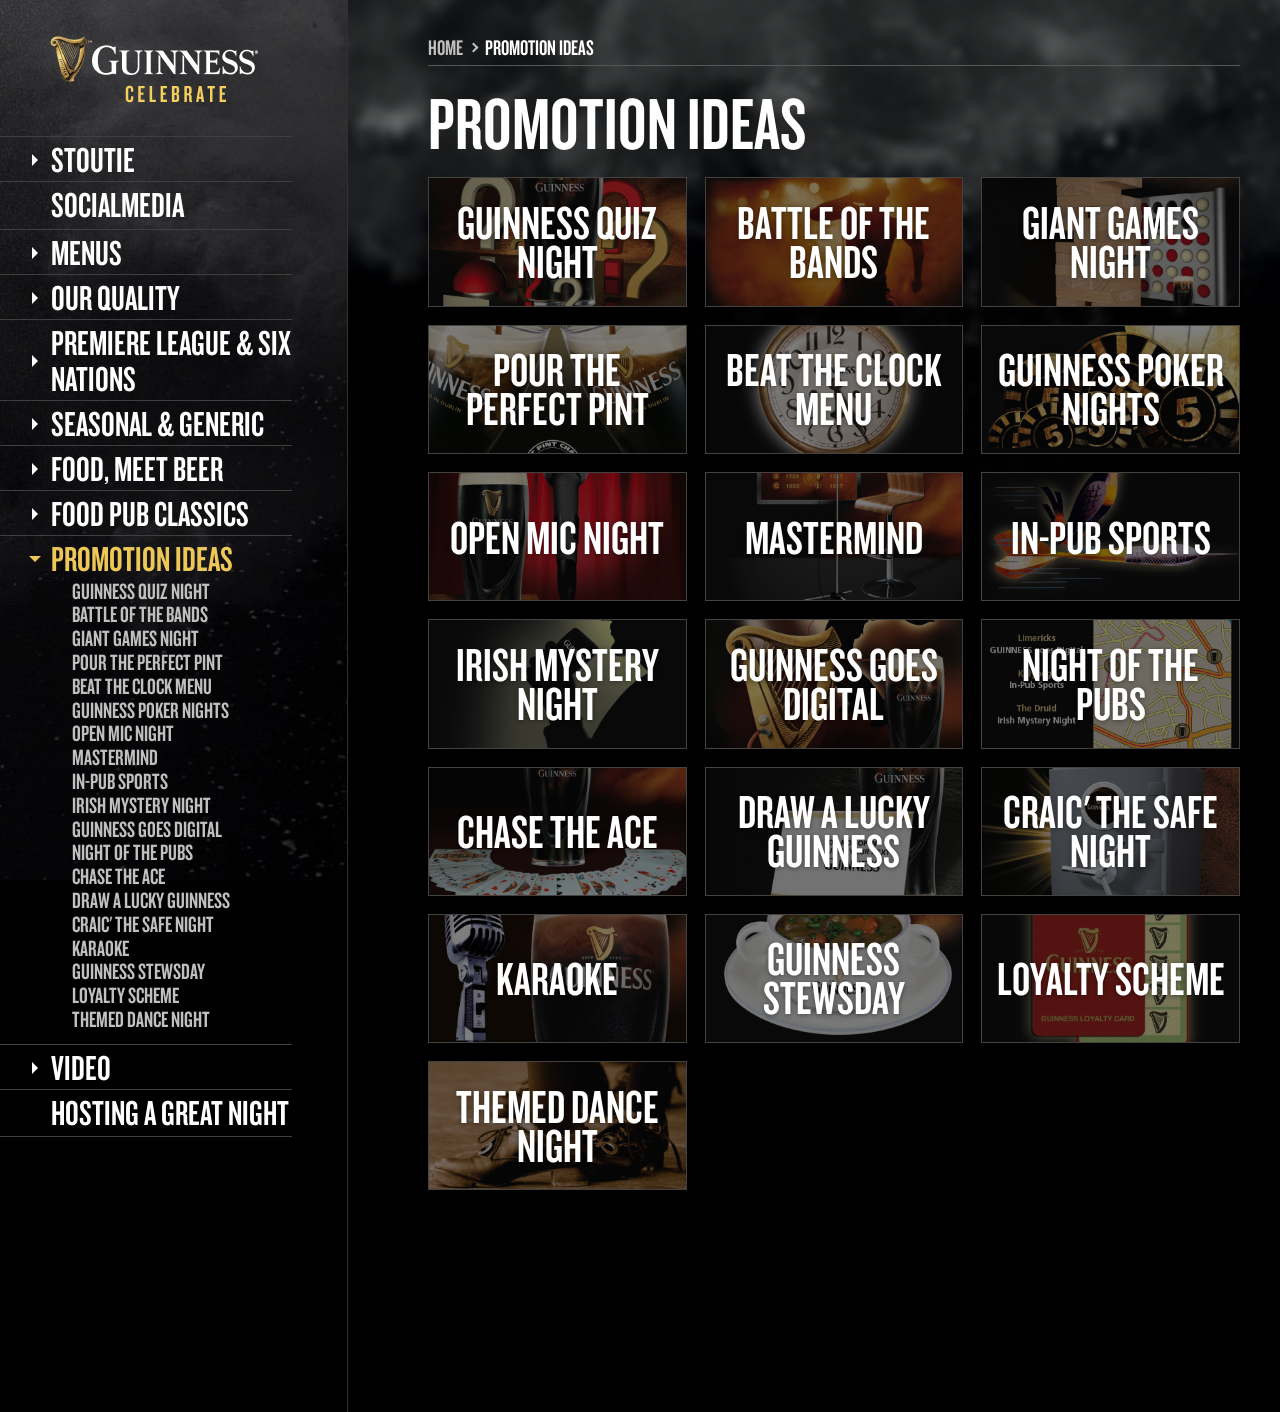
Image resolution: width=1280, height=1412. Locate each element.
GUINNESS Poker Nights (150, 710)
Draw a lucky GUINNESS (151, 900)
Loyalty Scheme (125, 995)
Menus (86, 252)
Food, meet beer (137, 468)
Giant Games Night (135, 638)
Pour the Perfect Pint (147, 662)
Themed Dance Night (141, 1019)
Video (81, 1067)
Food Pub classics (150, 513)
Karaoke (100, 948)
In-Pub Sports (120, 781)
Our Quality (115, 297)
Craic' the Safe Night (143, 924)
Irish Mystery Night (141, 805)
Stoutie (93, 159)
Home (445, 47)
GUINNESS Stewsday (138, 971)
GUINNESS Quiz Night (141, 591)
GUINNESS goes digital (147, 829)
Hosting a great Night (170, 1112)
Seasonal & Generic (157, 423)
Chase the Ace (118, 876)
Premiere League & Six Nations (171, 360)
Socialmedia (117, 204)
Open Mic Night (123, 733)
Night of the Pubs (132, 852)
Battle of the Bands (140, 614)
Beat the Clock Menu (142, 686)
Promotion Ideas (142, 558)
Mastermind (115, 757)
